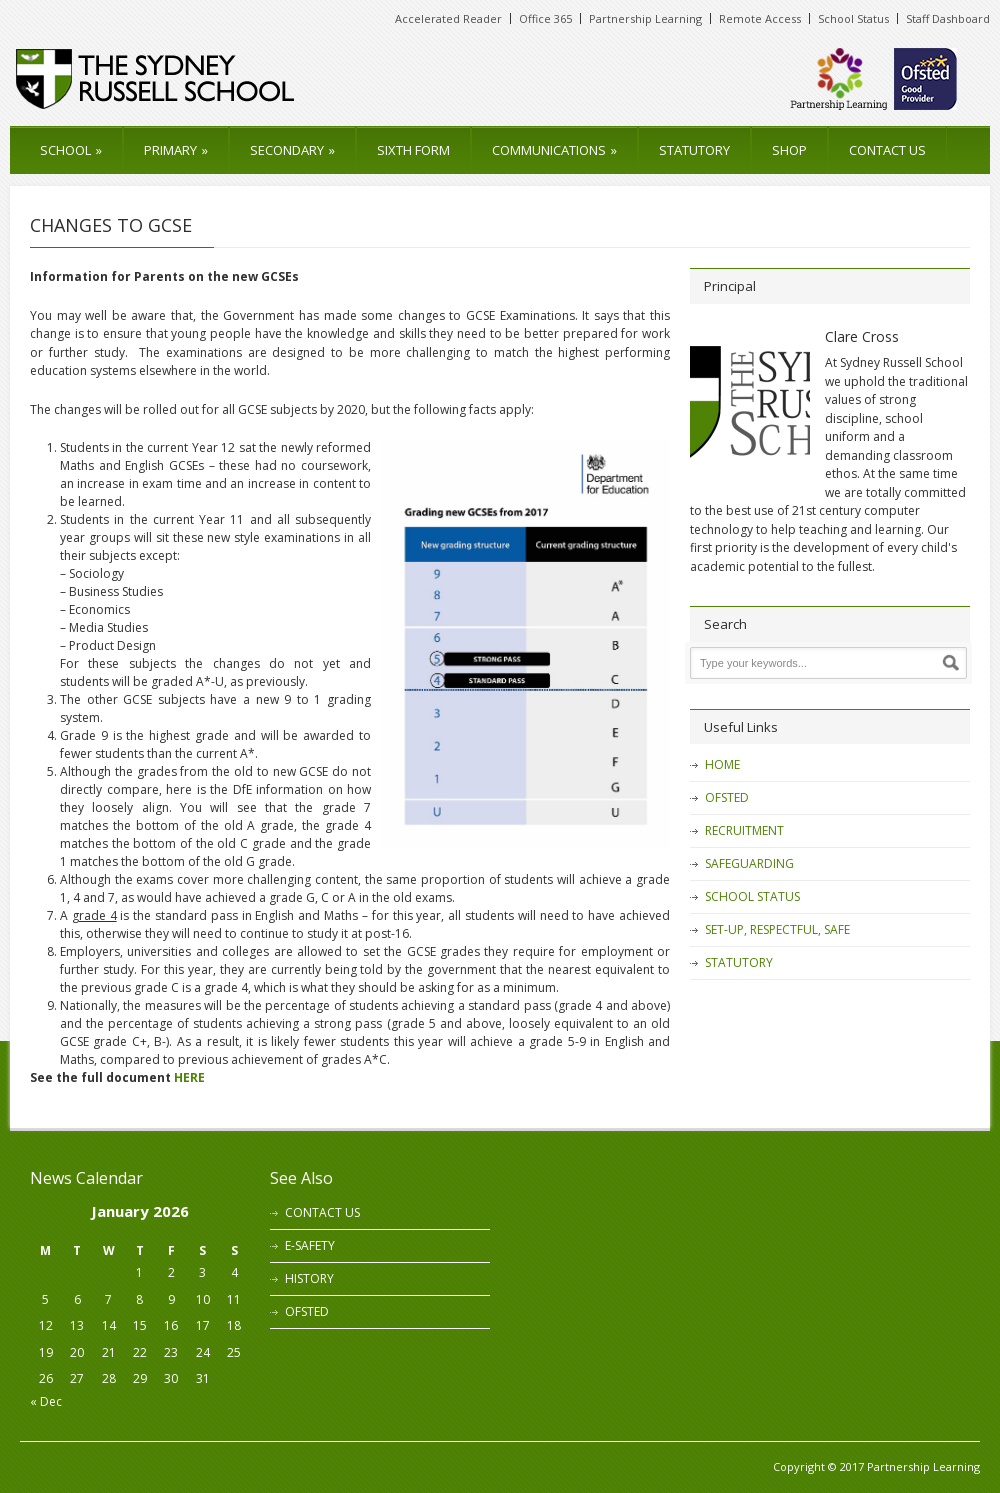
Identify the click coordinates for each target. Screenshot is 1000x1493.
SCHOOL (71, 150)
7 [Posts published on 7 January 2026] (108, 1299)
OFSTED (727, 797)
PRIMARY (176, 150)
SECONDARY (292, 150)
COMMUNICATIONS (554, 150)
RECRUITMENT (744, 830)
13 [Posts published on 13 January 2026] (77, 1325)
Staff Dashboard (948, 18)
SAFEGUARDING (749, 863)
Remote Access (760, 18)
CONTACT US (887, 150)
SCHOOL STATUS (752, 896)
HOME (722, 764)
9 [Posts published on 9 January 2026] (171, 1299)
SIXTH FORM (413, 150)
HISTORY (309, 1278)
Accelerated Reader (448, 18)
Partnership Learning (645, 18)
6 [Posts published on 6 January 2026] (77, 1299)
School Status (853, 18)
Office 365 (545, 18)
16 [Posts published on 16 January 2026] (171, 1325)
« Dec (46, 1401)
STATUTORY (694, 150)
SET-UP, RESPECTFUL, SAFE (777, 929)
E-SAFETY (310, 1245)
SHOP (789, 150)
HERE (189, 1077)
